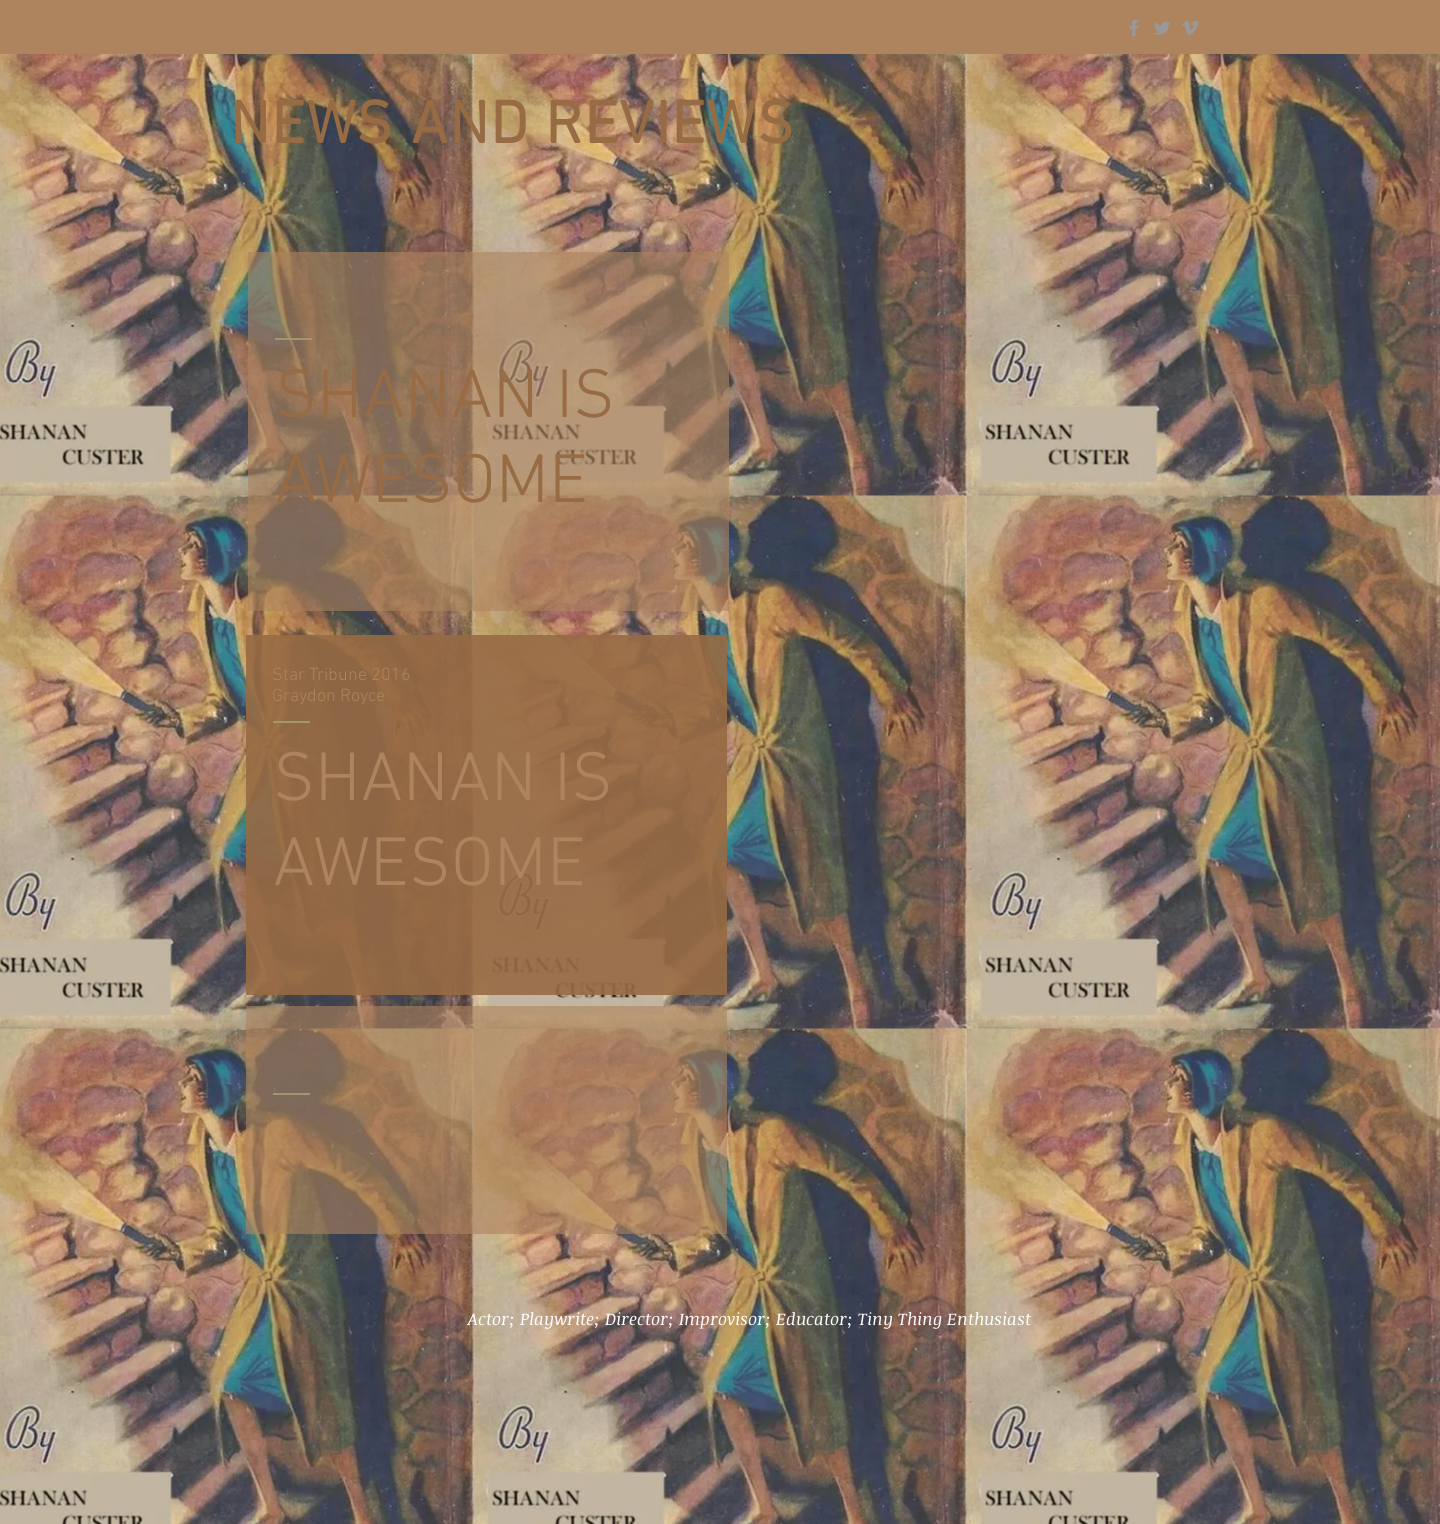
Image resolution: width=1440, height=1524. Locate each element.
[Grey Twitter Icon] (1162, 28)
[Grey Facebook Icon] (1134, 28)
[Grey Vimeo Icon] (1190, 28)
